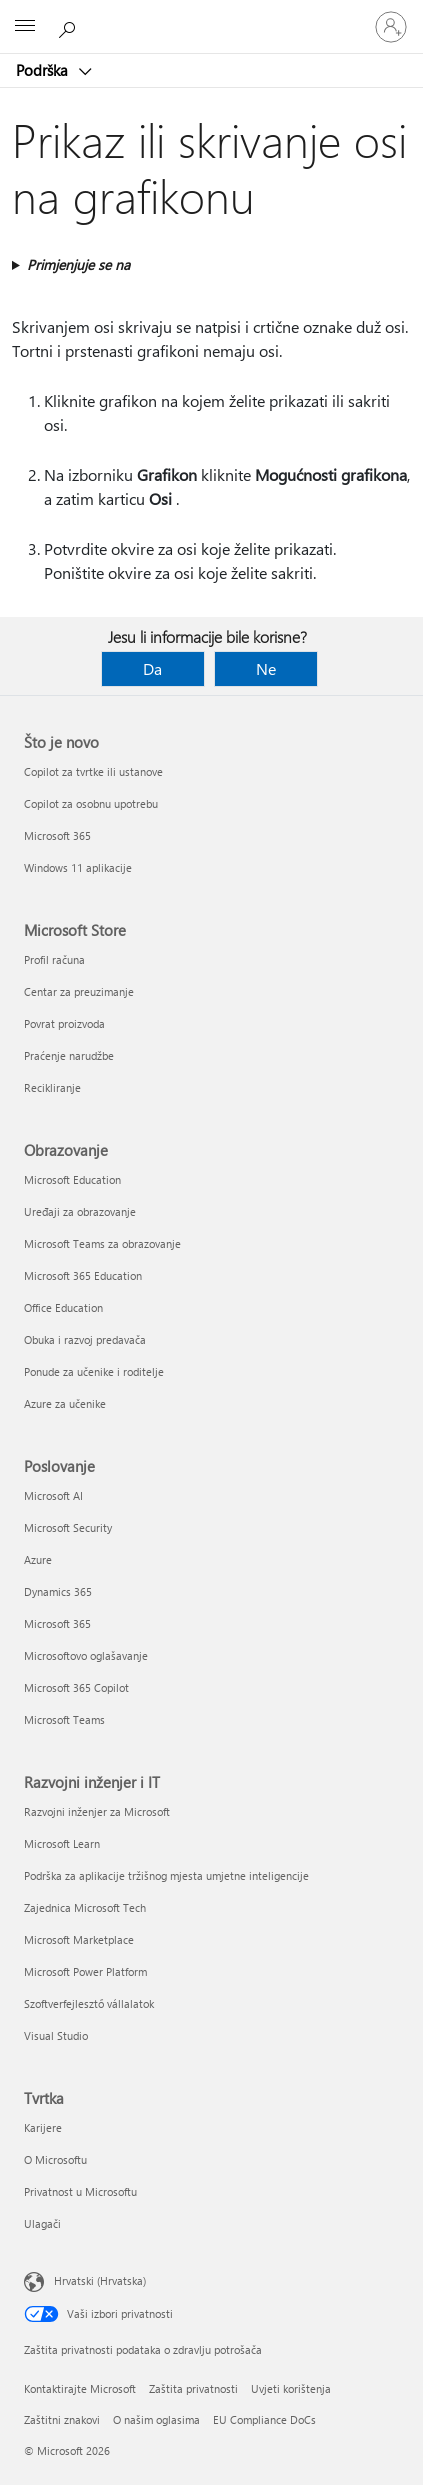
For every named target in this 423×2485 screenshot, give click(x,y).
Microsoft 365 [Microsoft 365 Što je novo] (57, 835)
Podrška (44, 70)
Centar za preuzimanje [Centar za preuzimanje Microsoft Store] (79, 991)
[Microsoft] (211, 15)
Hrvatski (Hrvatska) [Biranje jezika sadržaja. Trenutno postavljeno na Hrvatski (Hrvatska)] (100, 2280)
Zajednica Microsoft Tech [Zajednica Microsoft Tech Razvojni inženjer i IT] (85, 1907)
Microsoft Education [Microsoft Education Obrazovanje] (72, 1179)
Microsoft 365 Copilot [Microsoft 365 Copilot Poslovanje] (76, 1687)
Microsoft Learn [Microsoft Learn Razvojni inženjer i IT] (62, 1843)
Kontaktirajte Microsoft (80, 2388)
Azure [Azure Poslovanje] (38, 1559)
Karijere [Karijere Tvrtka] (43, 2127)
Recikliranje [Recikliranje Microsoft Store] (52, 1087)
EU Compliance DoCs (264, 2419)
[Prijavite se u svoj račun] (391, 27)
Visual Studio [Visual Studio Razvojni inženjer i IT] (56, 2035)
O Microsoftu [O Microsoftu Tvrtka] (55, 2159)
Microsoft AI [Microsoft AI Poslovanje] (53, 1495)
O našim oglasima (156, 2419)
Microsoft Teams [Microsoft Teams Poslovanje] (64, 1719)
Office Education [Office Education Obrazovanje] (63, 1307)
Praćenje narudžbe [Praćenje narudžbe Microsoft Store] (69, 1055)
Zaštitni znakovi (62, 2419)
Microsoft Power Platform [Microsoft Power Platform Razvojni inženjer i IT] (85, 1971)
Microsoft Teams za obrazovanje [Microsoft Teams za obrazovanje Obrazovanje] (102, 1243)
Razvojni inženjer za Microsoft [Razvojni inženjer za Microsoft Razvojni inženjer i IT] (97, 1811)
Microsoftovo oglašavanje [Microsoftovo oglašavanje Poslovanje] (86, 1655)
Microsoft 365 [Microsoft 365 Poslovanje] (57, 1623)
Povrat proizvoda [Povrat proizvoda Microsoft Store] (64, 1023)
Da (152, 668)
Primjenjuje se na (78, 264)
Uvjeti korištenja (291, 2388)
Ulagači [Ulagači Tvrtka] (42, 2223)
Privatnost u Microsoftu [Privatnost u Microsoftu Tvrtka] (80, 2191)
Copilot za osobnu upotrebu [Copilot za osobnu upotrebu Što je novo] (91, 803)
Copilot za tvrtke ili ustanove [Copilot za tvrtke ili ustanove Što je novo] (93, 771)
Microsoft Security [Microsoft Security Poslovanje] (68, 1527)
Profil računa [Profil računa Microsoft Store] (54, 959)
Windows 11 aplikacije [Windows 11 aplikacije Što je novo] (78, 867)
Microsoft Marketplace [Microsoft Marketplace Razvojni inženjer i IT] (79, 1939)
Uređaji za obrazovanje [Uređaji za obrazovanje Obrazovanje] (80, 1211)
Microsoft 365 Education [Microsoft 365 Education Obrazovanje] (83, 1275)
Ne (266, 668)
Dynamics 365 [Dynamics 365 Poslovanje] (58, 1591)
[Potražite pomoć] (70, 26)
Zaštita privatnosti (193, 2388)
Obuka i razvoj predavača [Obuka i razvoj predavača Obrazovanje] (85, 1339)
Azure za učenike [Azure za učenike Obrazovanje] (65, 1403)
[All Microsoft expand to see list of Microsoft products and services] (25, 27)
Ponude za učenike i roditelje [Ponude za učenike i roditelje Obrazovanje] (94, 1371)
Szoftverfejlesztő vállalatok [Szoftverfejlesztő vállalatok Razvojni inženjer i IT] (89, 2003)
